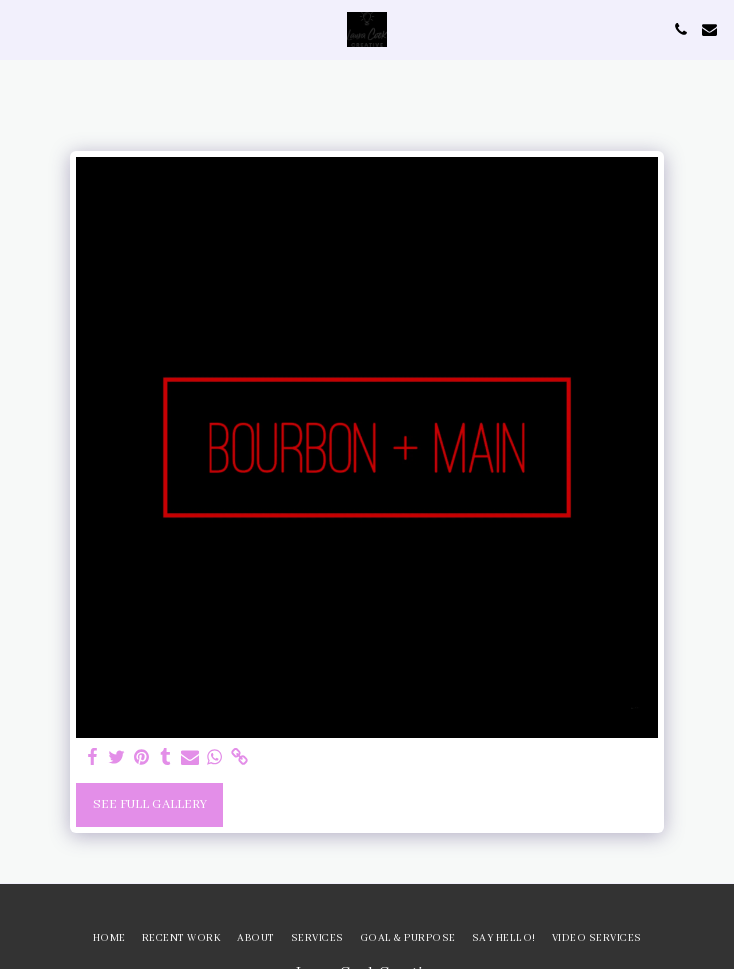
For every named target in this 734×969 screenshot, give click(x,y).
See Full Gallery (150, 804)
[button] (22, 29)
